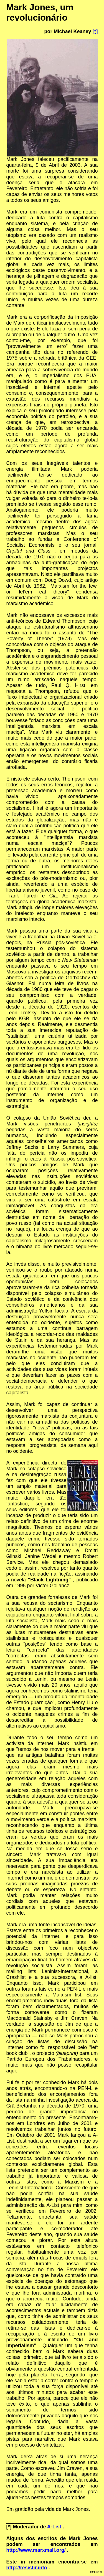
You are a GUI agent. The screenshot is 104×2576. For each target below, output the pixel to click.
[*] (95, 31)
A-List (54, 2527)
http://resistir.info (26, 2567)
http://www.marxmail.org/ (36, 2550)
